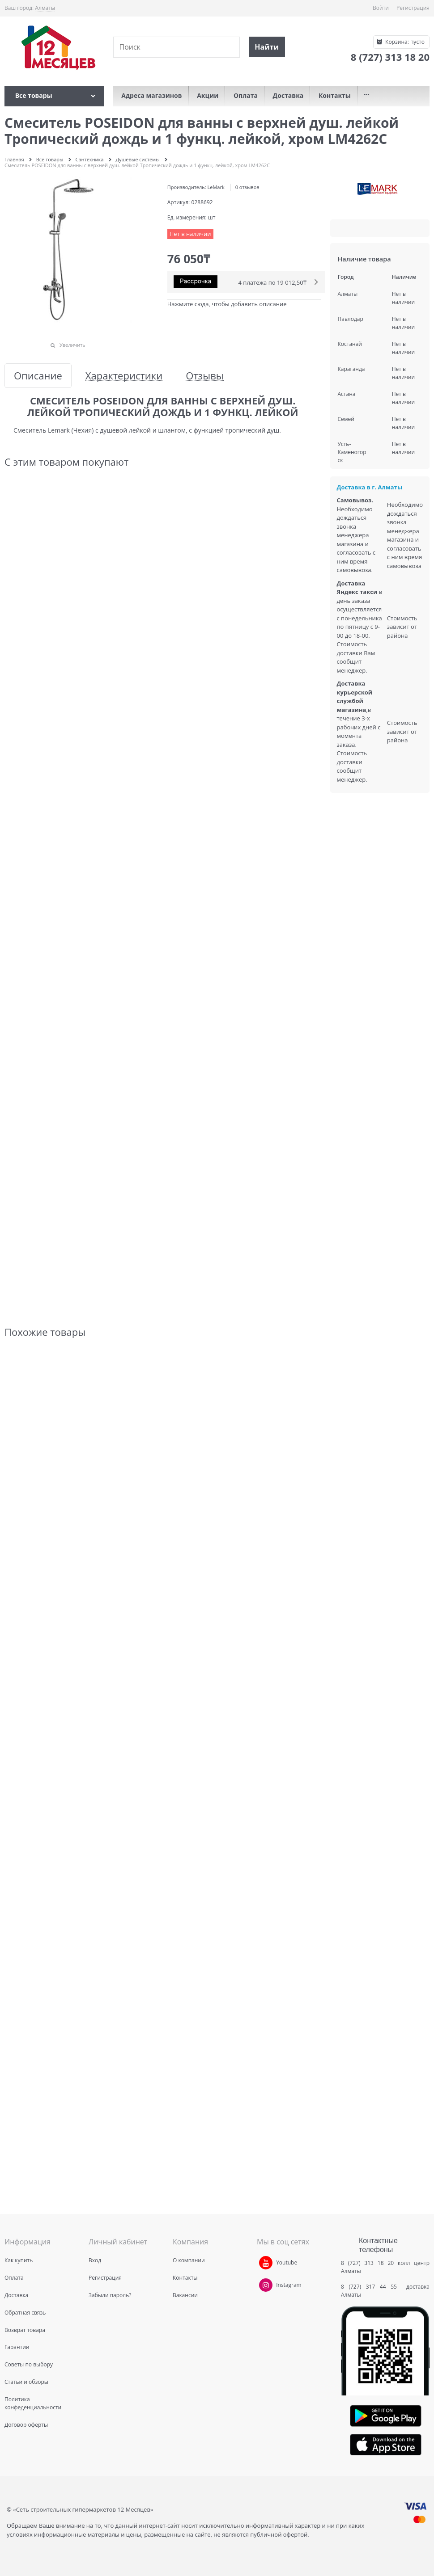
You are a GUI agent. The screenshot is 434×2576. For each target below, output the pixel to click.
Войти (381, 8)
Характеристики (123, 375)
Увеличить (72, 344)
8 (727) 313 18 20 (367, 2263)
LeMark (216, 187)
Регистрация (413, 8)
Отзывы (205, 375)
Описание (38, 375)
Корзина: (404, 42)
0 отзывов (247, 187)
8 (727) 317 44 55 (371, 2286)
